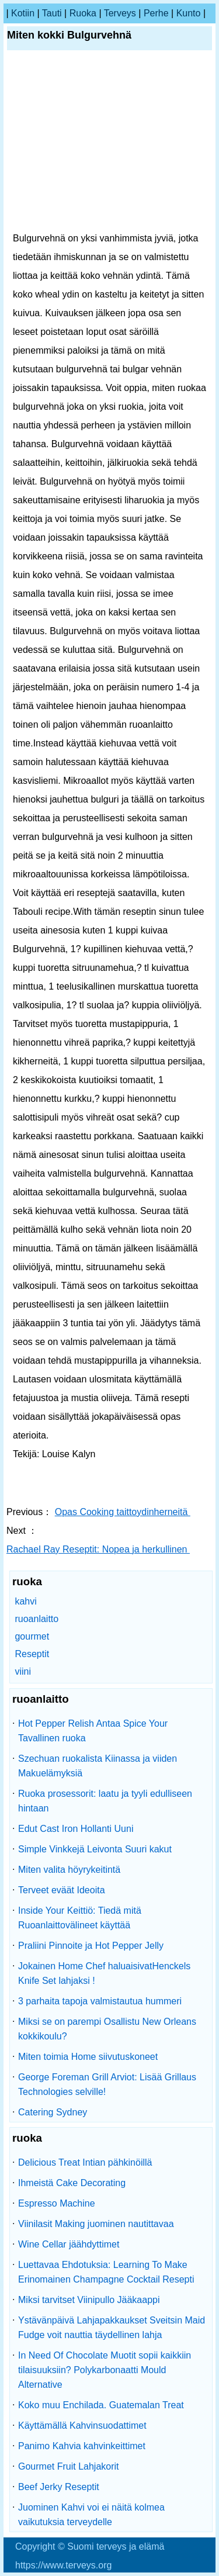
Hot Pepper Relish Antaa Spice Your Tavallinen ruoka (93, 1731)
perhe (156, 13)
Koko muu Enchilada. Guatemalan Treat (101, 2405)
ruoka (82, 13)
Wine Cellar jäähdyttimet (68, 2244)
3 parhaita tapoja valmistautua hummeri (100, 2001)
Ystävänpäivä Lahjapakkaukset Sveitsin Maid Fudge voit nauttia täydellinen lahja (111, 2327)
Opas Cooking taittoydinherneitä (122, 1512)
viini (23, 1671)
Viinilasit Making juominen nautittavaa (96, 2224)
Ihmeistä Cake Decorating (72, 2183)
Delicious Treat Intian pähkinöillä (85, 2162)
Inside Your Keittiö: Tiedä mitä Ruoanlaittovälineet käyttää (79, 1918)
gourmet (32, 1636)
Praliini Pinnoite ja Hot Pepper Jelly (91, 1946)
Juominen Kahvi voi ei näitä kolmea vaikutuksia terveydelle (91, 2514)
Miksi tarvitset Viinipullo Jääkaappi (88, 2300)
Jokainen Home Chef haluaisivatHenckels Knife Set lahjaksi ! (104, 1973)
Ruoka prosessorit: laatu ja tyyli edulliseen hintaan (105, 1801)
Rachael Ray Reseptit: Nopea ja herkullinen (98, 1549)
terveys (120, 13)
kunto (188, 13)
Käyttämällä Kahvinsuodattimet (82, 2425)
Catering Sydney (52, 2112)
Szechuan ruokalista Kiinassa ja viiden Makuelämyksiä (97, 1766)
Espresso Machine (56, 2203)
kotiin (22, 13)
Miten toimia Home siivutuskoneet (88, 2057)
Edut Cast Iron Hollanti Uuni (75, 1829)
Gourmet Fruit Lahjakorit (68, 2466)
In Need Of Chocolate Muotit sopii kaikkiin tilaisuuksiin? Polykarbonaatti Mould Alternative (104, 2370)
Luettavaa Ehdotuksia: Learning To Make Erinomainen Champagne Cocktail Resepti (106, 2272)
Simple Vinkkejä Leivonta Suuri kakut (95, 1849)
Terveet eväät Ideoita (61, 1890)
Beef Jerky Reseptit (58, 2487)
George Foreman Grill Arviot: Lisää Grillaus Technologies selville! (107, 2084)
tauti (52, 13)
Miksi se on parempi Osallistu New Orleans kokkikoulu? (107, 2029)
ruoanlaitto (36, 1619)
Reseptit (32, 1654)
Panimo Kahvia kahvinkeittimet (81, 2446)
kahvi (25, 1601)
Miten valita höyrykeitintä (69, 1870)
